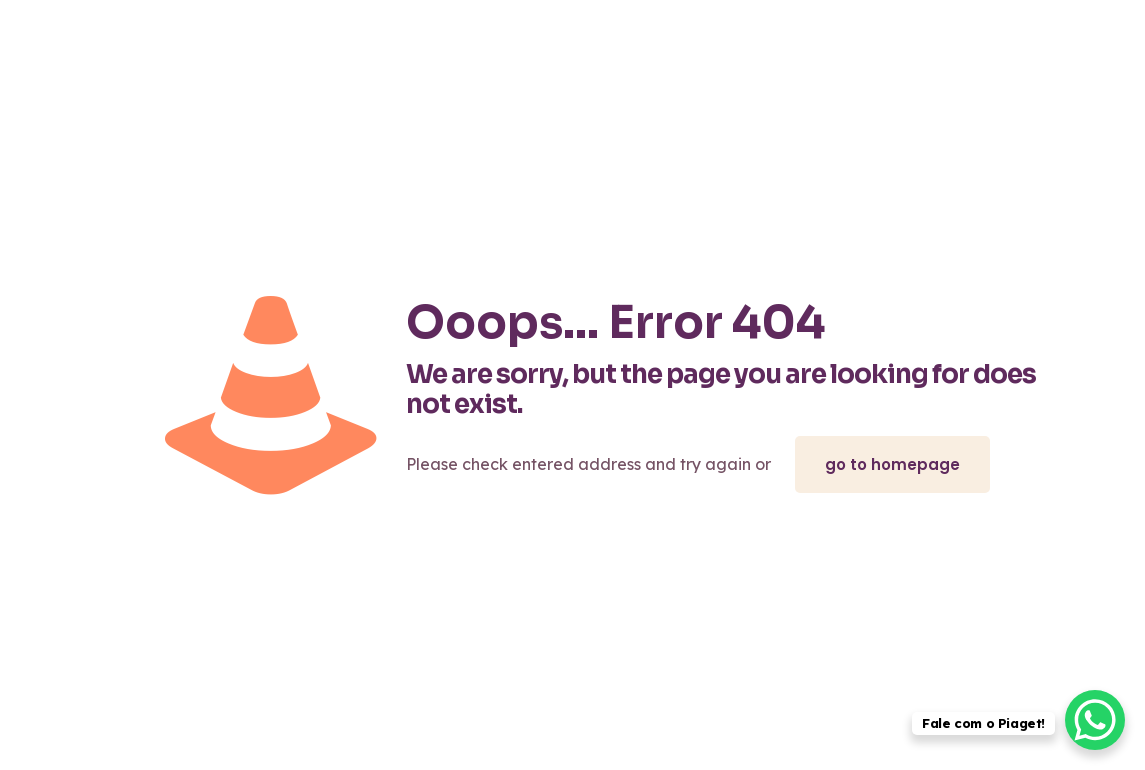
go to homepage (892, 464)
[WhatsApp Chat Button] (1095, 720)
